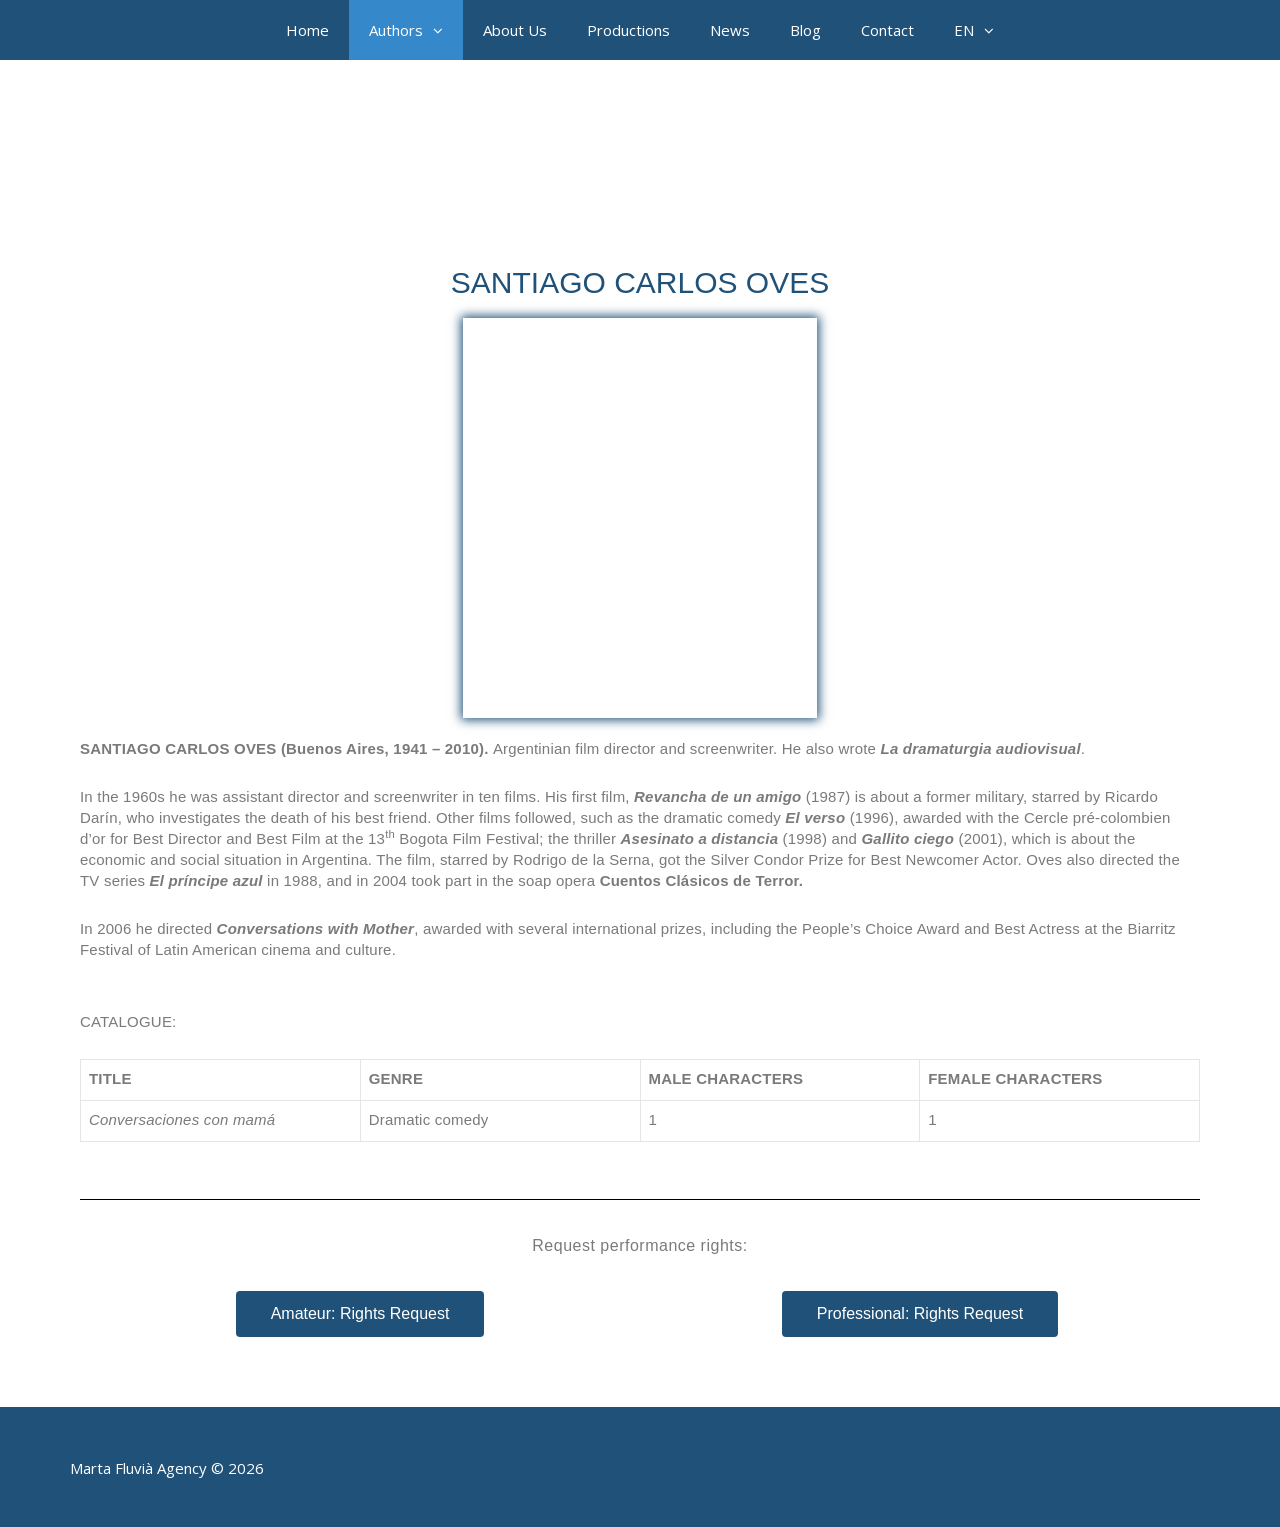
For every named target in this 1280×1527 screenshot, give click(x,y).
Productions (628, 30)
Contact (887, 30)
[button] (443, 30)
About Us (515, 30)
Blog (805, 30)
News (730, 30)
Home (307, 30)
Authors (416, 30)
